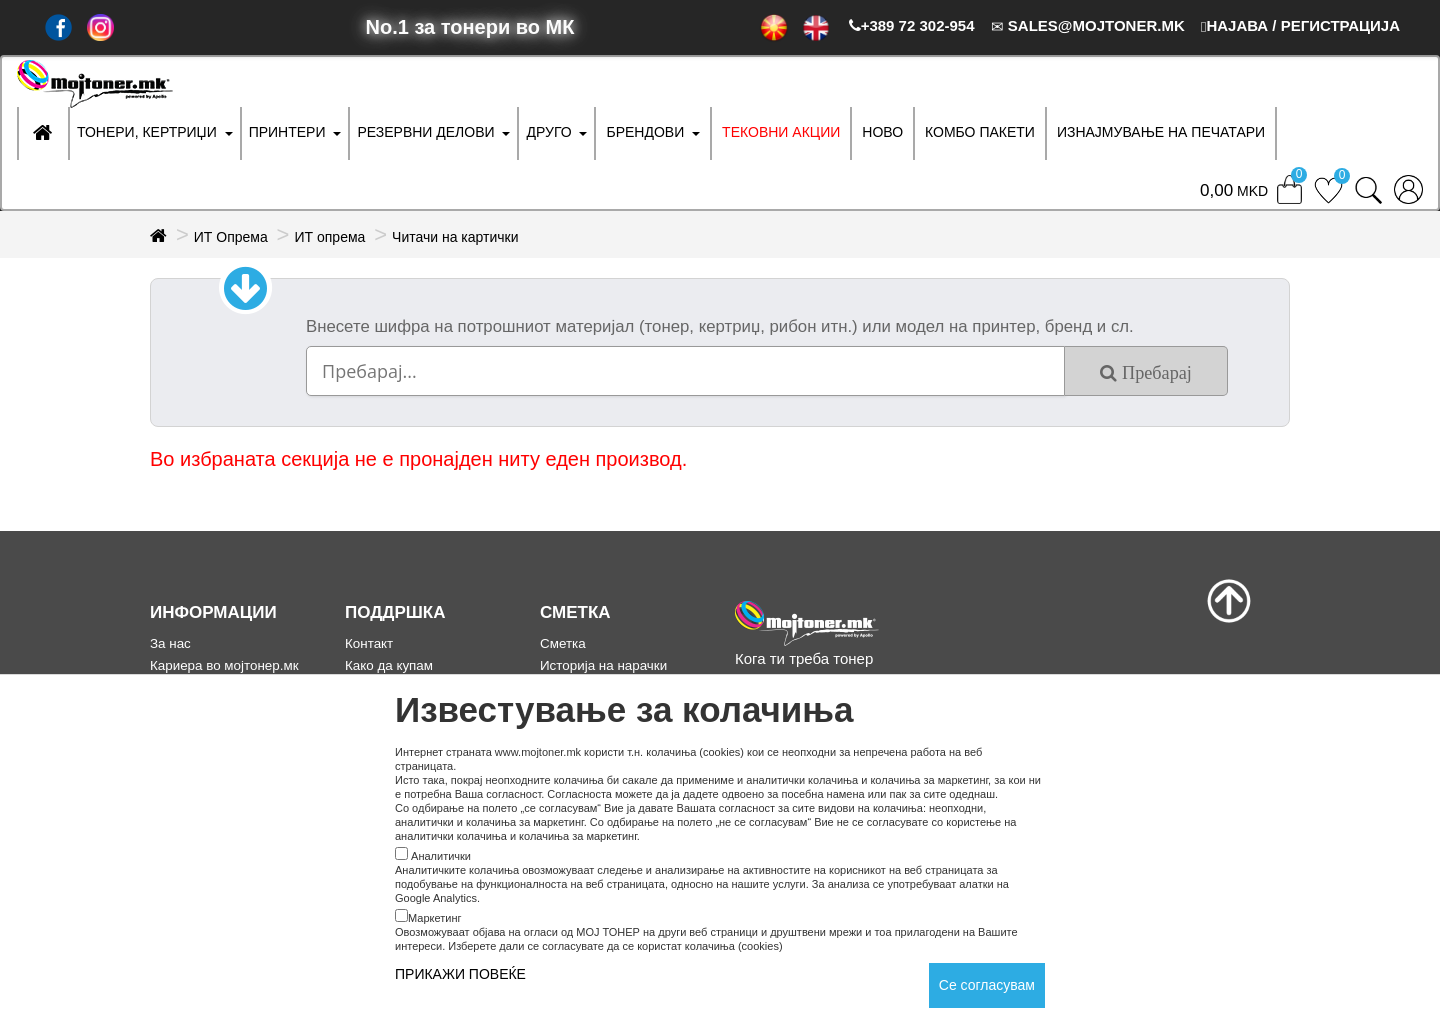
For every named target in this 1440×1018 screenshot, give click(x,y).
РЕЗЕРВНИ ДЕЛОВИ (425, 132)
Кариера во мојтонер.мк (224, 665)
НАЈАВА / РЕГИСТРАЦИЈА (1300, 25)
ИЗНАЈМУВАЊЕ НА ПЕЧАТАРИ (1161, 132)
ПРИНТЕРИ (287, 132)
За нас (170, 643)
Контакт (369, 643)
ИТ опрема (329, 237)
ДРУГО (548, 132)
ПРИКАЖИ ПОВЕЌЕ (460, 974)
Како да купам (389, 665)
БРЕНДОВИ (645, 132)
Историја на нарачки (603, 665)
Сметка (563, 643)
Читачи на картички (455, 237)
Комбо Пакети (980, 132)
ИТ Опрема (231, 237)
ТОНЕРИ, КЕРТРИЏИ (147, 132)
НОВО (882, 132)
